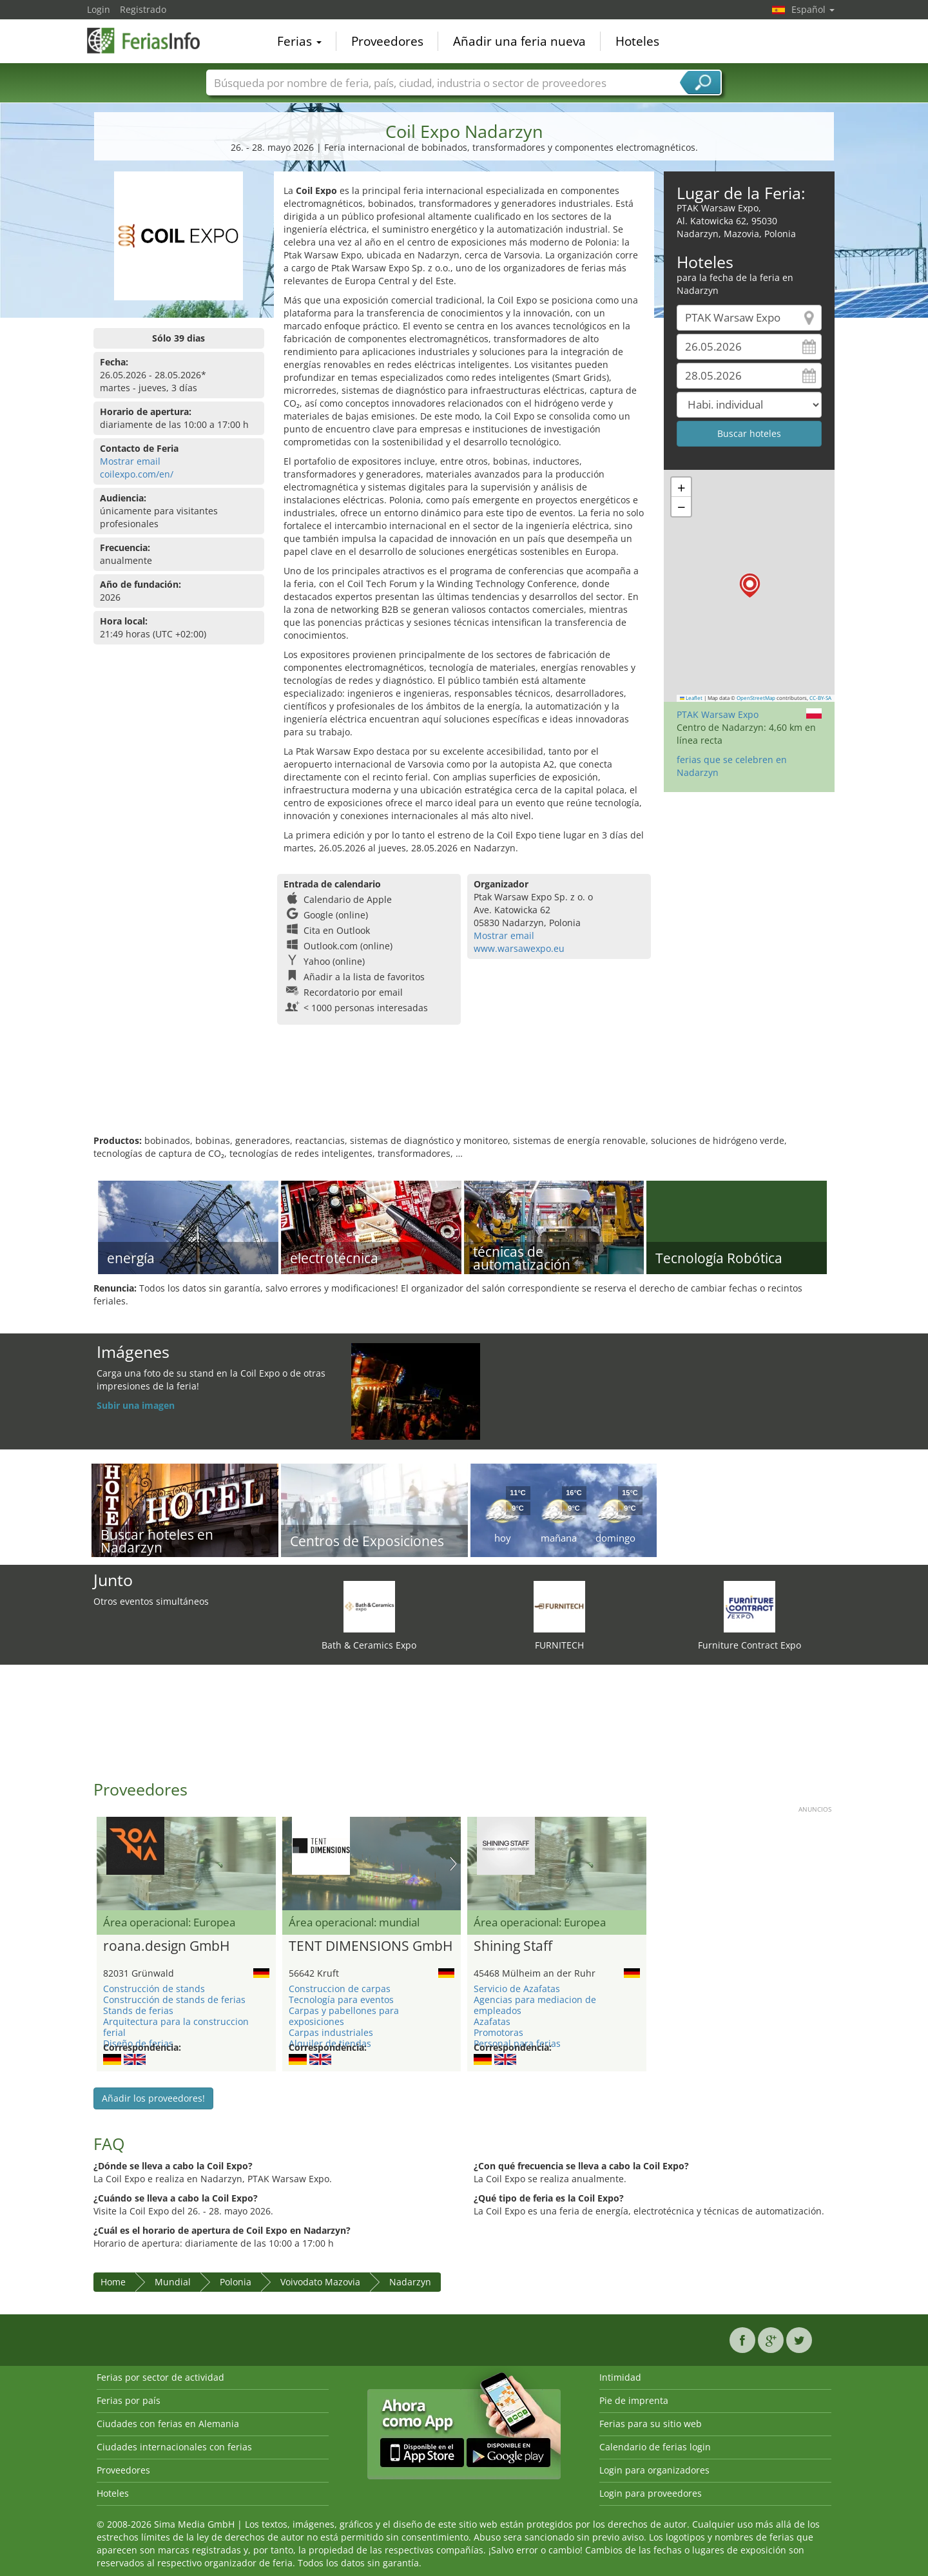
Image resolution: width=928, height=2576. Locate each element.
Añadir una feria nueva (519, 41)
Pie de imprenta (633, 2400)
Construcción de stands (154, 1988)
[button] (750, 585)
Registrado (143, 9)
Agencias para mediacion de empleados (535, 2005)
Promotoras (498, 2032)
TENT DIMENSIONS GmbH (370, 1946)
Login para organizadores (654, 2470)
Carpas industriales (331, 2032)
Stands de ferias (138, 2010)
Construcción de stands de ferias (174, 1999)
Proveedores (387, 41)
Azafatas (492, 2021)
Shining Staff (513, 1946)
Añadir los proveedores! (153, 2098)
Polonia (235, 2282)
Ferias (299, 41)
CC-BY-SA (820, 698)
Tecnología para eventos (341, 1999)
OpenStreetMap (756, 698)
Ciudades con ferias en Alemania (168, 2423)
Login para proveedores (650, 2493)
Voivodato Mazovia (320, 2282)
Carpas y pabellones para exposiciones (344, 2016)
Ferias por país (128, 2400)
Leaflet (691, 698)
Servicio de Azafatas (517, 1988)
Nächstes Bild (453, 1864)
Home (113, 2282)
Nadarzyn (410, 2282)
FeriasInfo (151, 40)
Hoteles (637, 41)
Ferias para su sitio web (650, 2423)
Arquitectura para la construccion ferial (176, 2027)
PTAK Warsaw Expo (718, 714)
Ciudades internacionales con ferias (174, 2447)
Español (813, 9)
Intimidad (620, 2377)
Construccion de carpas (340, 1988)
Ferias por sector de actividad (160, 2377)
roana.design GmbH (166, 1946)
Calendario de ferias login (655, 2447)
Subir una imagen (136, 1405)
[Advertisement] (464, 1092)
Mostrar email (130, 461)
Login (98, 9)
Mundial (173, 2282)
